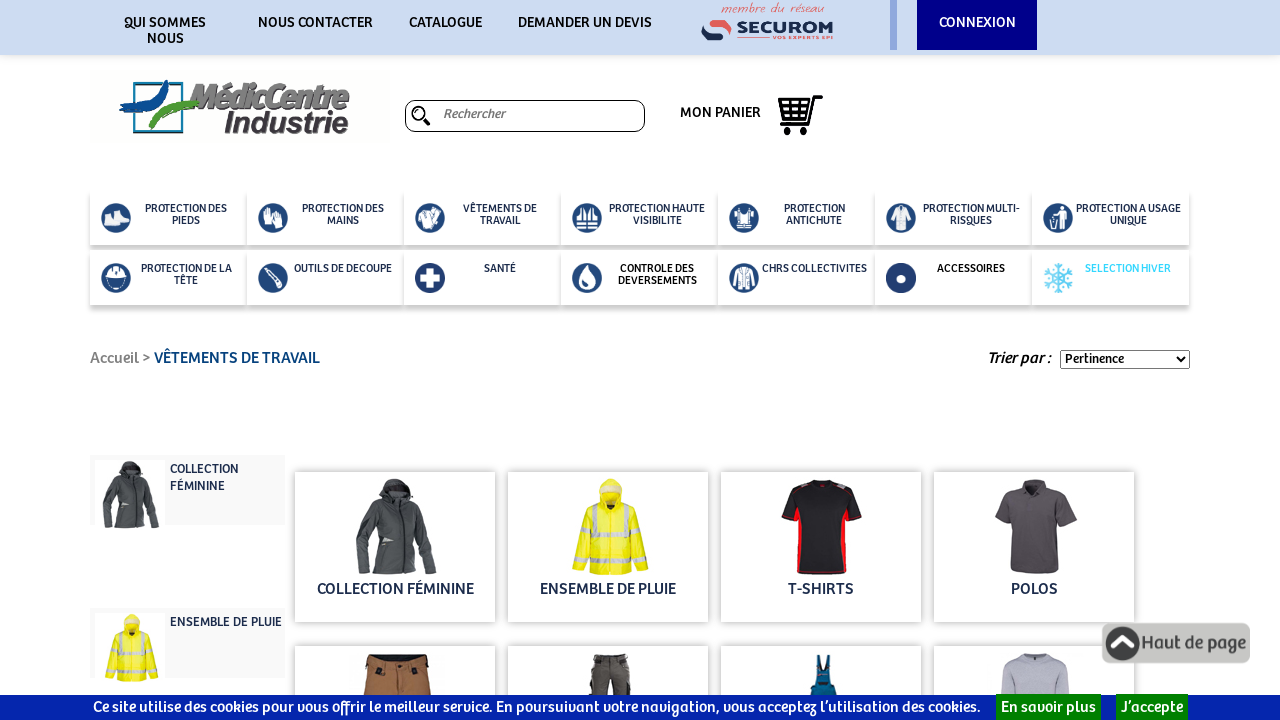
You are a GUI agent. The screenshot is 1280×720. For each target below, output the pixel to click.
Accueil (114, 358)
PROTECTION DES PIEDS (164, 218)
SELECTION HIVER (1107, 278)
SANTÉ (465, 278)
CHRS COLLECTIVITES (798, 278)
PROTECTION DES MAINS (321, 218)
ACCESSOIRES (945, 278)
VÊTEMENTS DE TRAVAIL (476, 218)
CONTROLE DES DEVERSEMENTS (634, 278)
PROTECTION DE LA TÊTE (166, 278)
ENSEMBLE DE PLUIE (226, 622)
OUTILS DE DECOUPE (325, 278)
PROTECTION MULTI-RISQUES (953, 218)
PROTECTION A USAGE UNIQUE (1112, 218)
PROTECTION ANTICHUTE (787, 218)
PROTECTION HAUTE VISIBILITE (638, 218)
